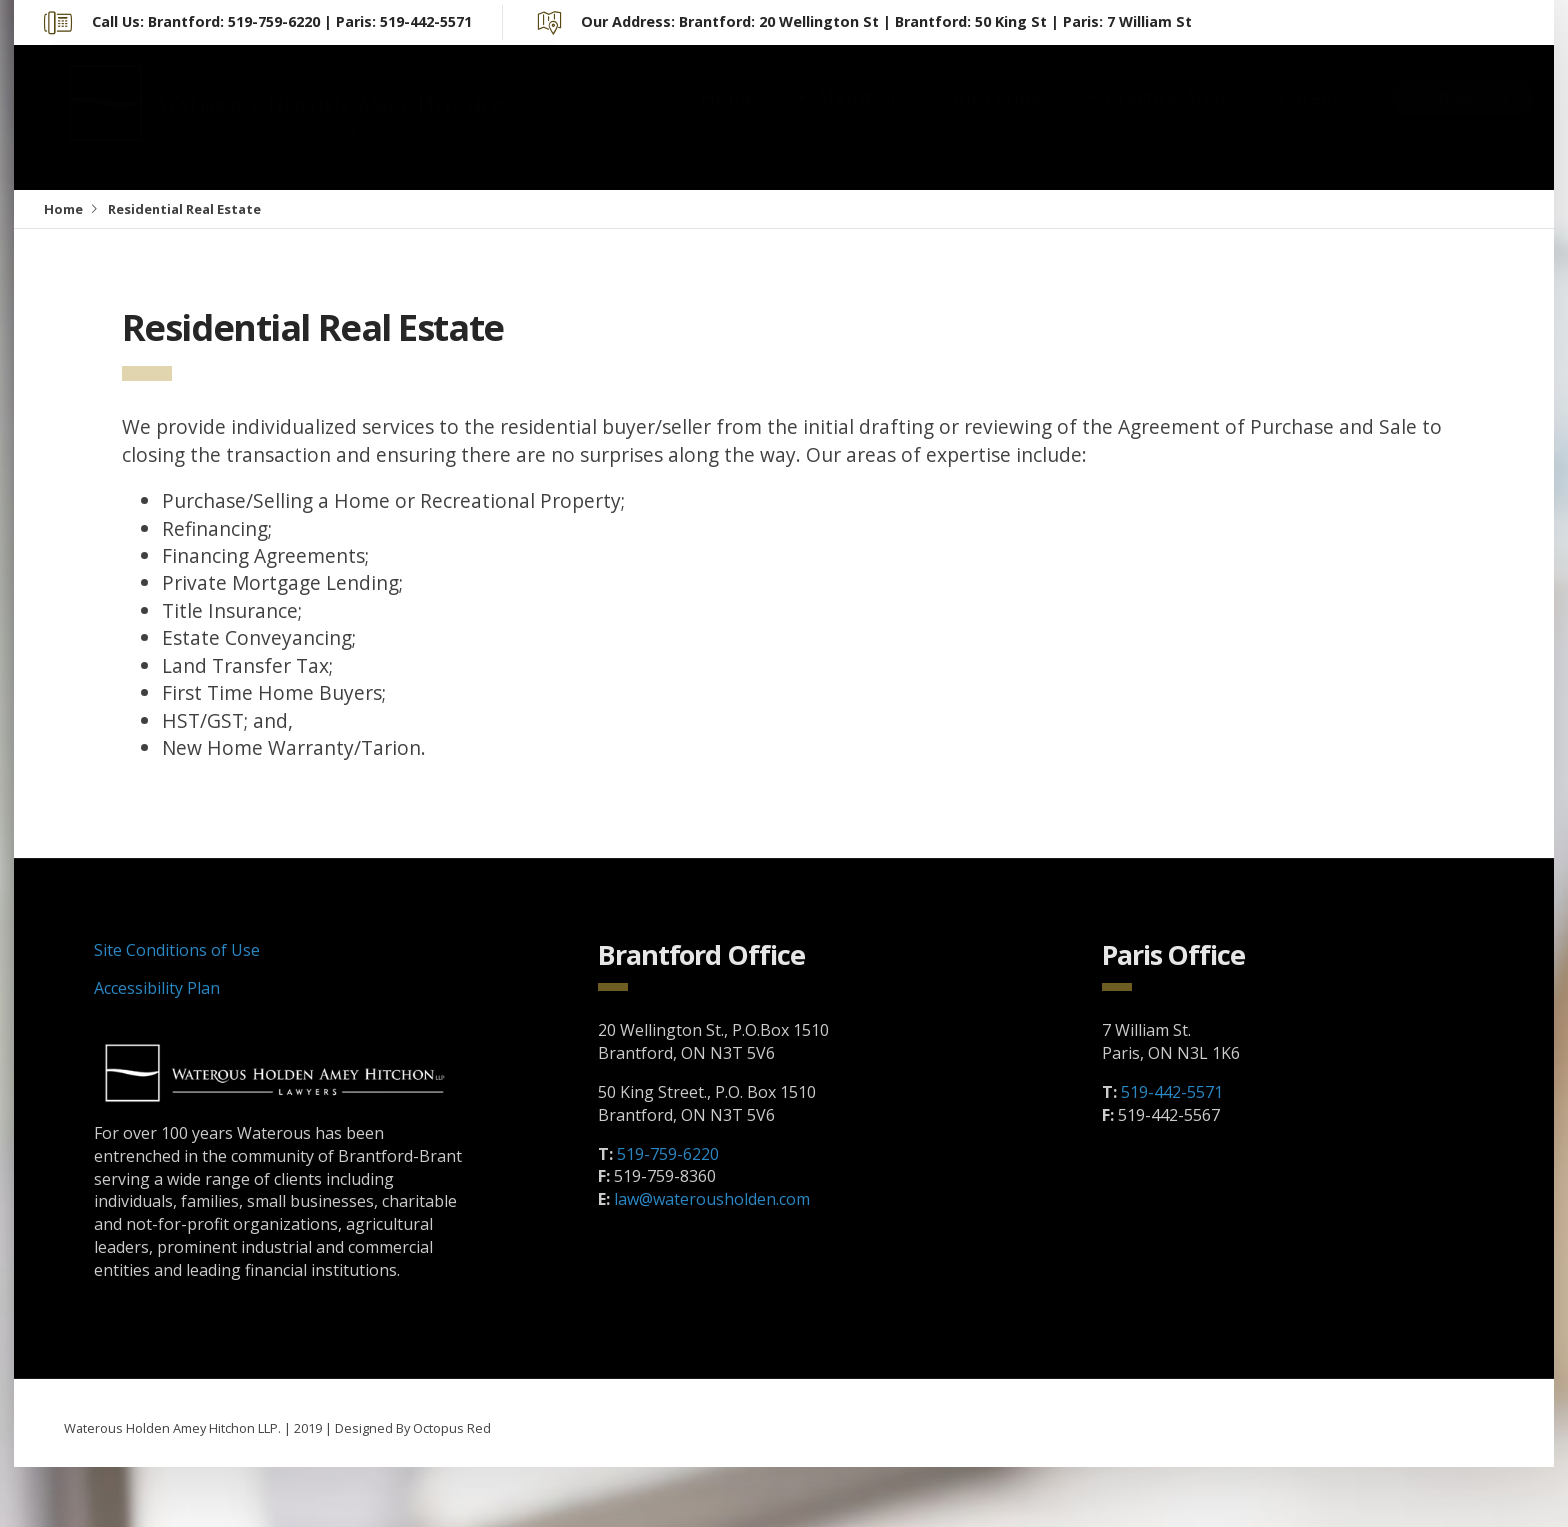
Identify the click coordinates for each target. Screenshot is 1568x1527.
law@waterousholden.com (712, 1199)
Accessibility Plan (157, 988)
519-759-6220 (668, 1154)
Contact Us (1463, 116)
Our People (995, 117)
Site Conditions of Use (177, 950)
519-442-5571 (1172, 1092)
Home (729, 117)
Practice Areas (1170, 117)
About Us (858, 117)
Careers (1314, 117)
